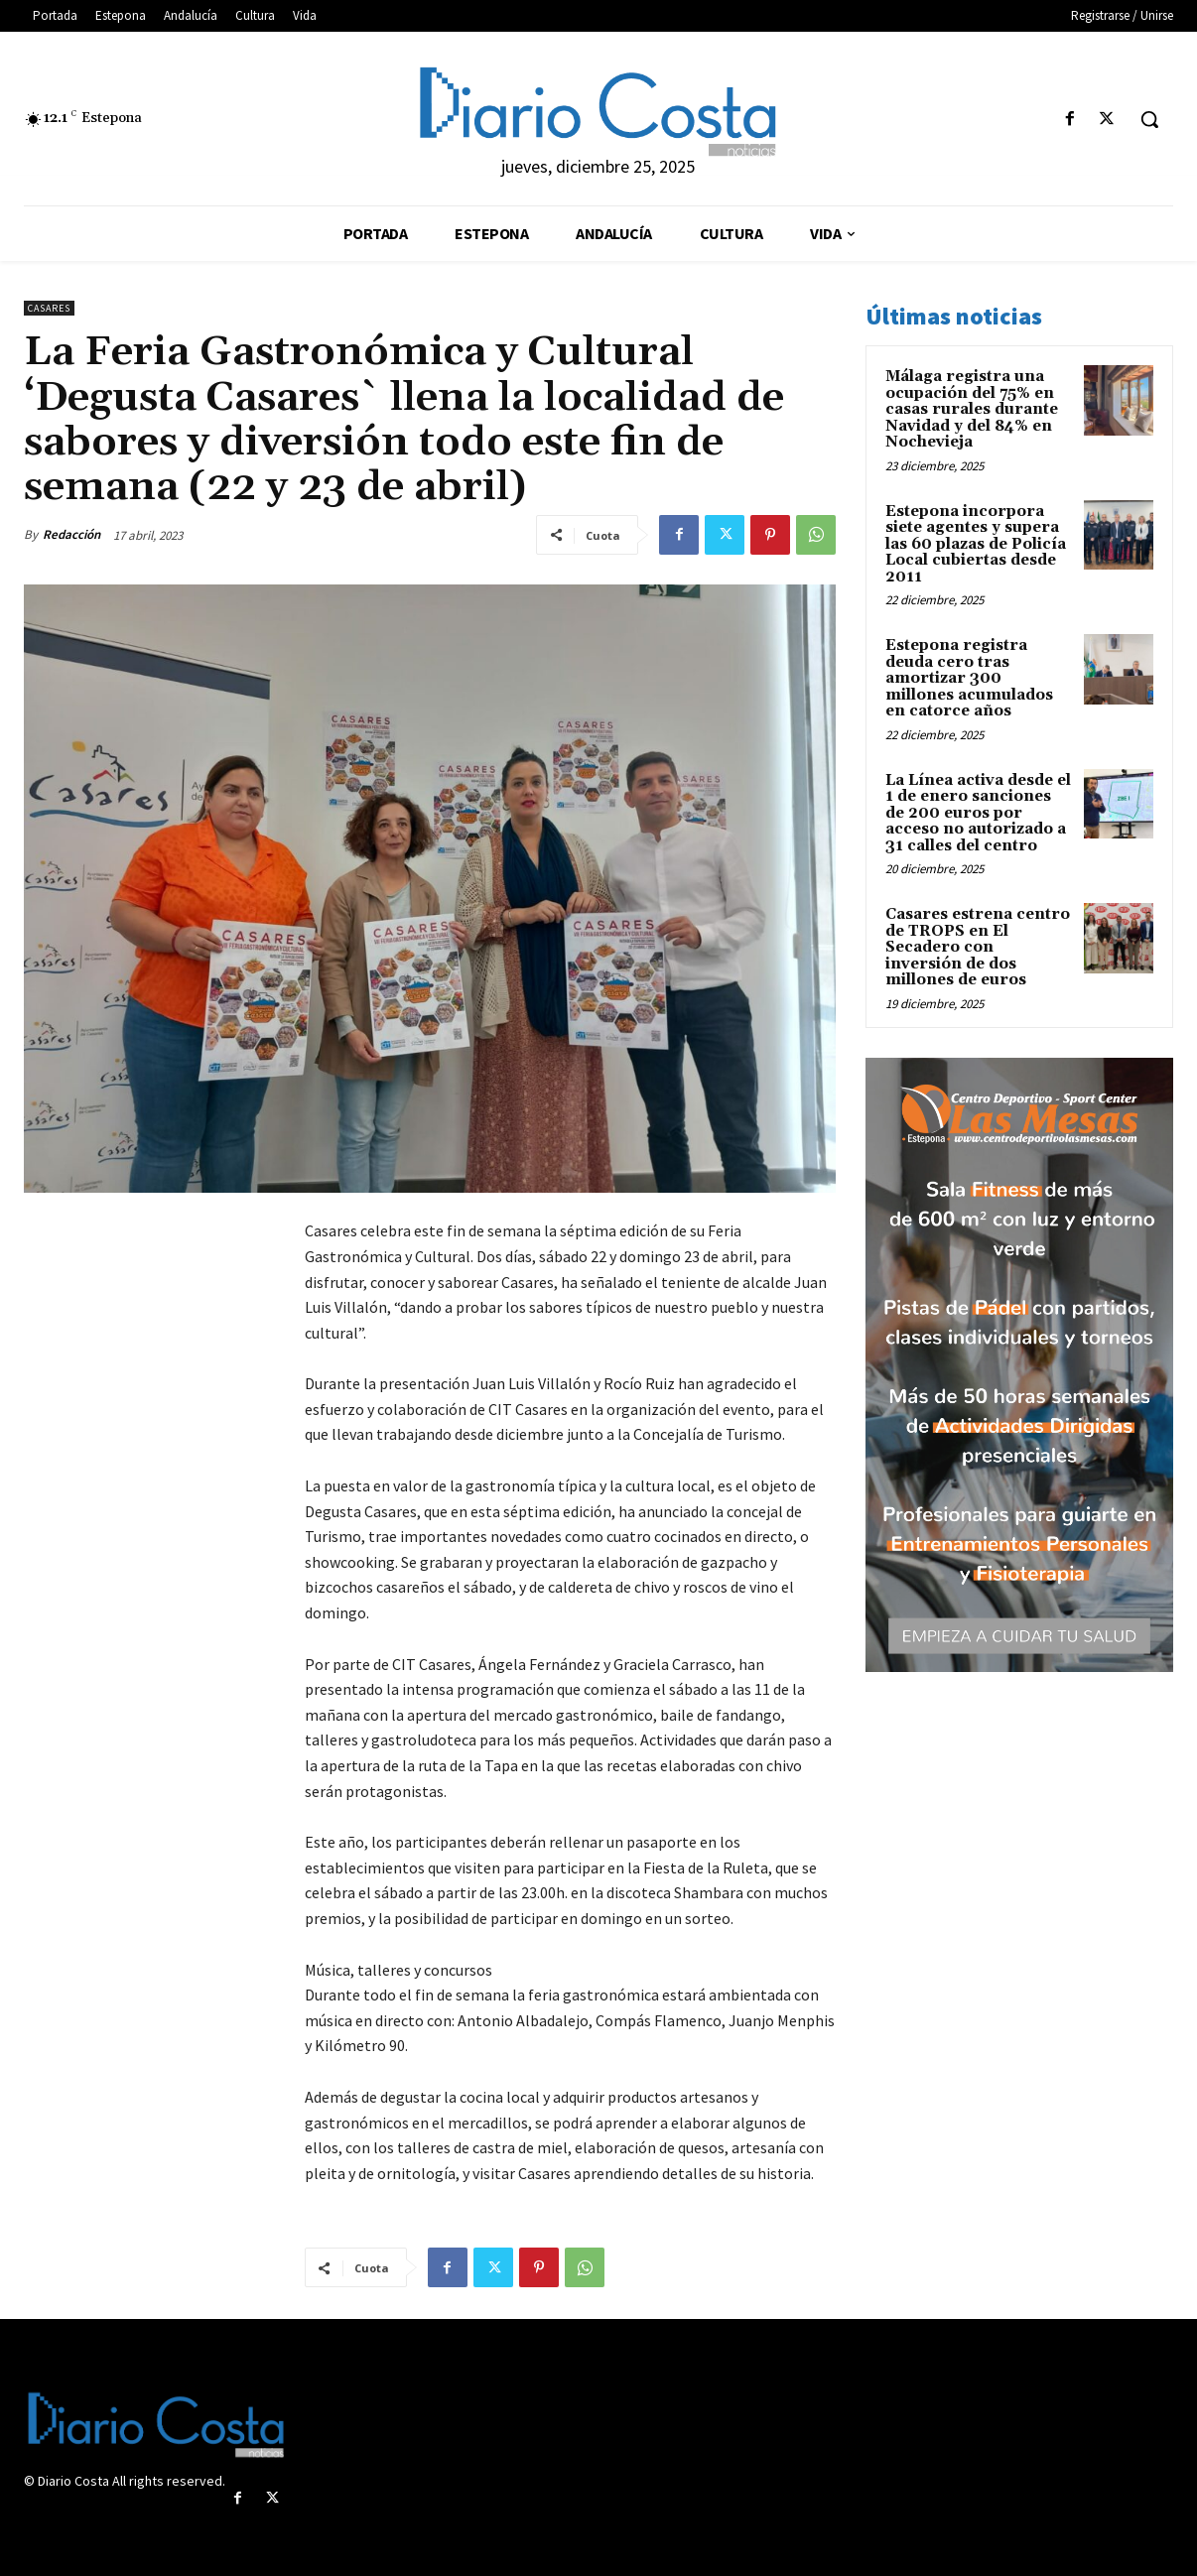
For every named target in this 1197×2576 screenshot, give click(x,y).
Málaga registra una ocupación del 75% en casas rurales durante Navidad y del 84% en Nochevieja (971, 409)
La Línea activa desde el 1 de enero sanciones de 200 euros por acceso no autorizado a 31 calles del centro (978, 813)
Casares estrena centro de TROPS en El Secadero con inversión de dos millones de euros (977, 947)
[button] (1149, 119)
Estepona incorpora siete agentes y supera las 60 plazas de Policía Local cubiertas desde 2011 (975, 544)
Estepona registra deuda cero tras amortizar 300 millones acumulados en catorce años (969, 678)
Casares (49, 308)
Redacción (71, 534)
